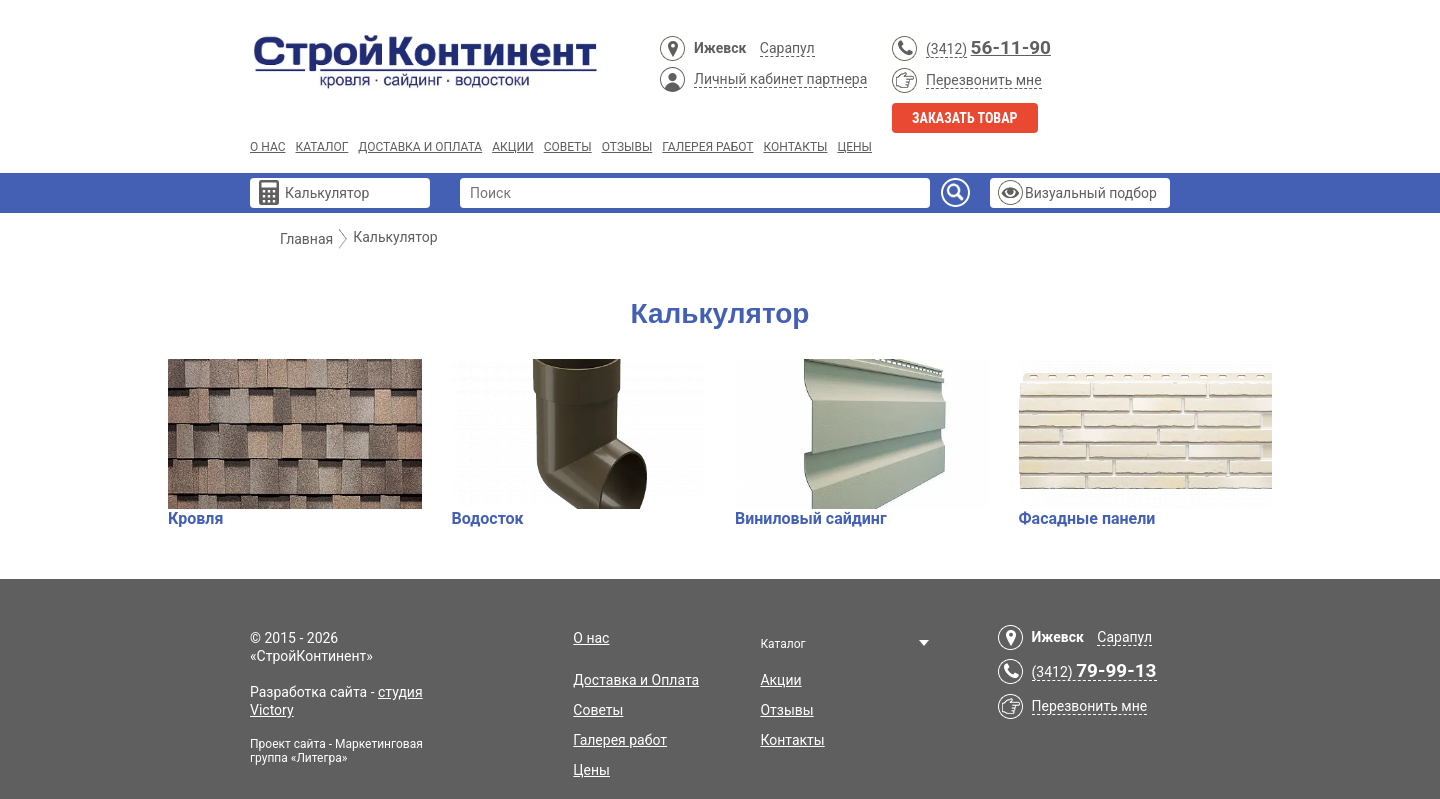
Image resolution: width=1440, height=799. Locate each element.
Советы (568, 147)
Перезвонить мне (984, 80)
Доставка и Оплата (420, 147)
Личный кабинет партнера (780, 79)
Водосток (579, 443)
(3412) (946, 49)
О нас (267, 147)
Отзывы (627, 147)
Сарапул (787, 48)
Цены (854, 147)
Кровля (295, 443)
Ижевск (720, 48)
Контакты (795, 147)
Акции (512, 147)
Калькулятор (327, 193)
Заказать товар (965, 118)
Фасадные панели (1146, 443)
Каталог (321, 147)
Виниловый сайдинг (862, 443)
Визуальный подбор (1091, 193)
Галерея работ (707, 147)
